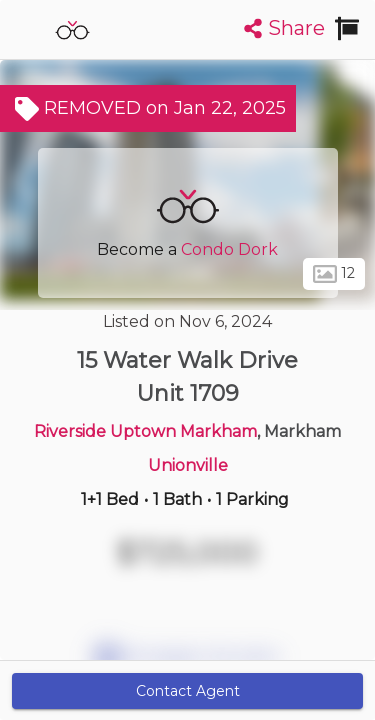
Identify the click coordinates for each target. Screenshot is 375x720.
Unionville (188, 465)
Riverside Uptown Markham (145, 431)
